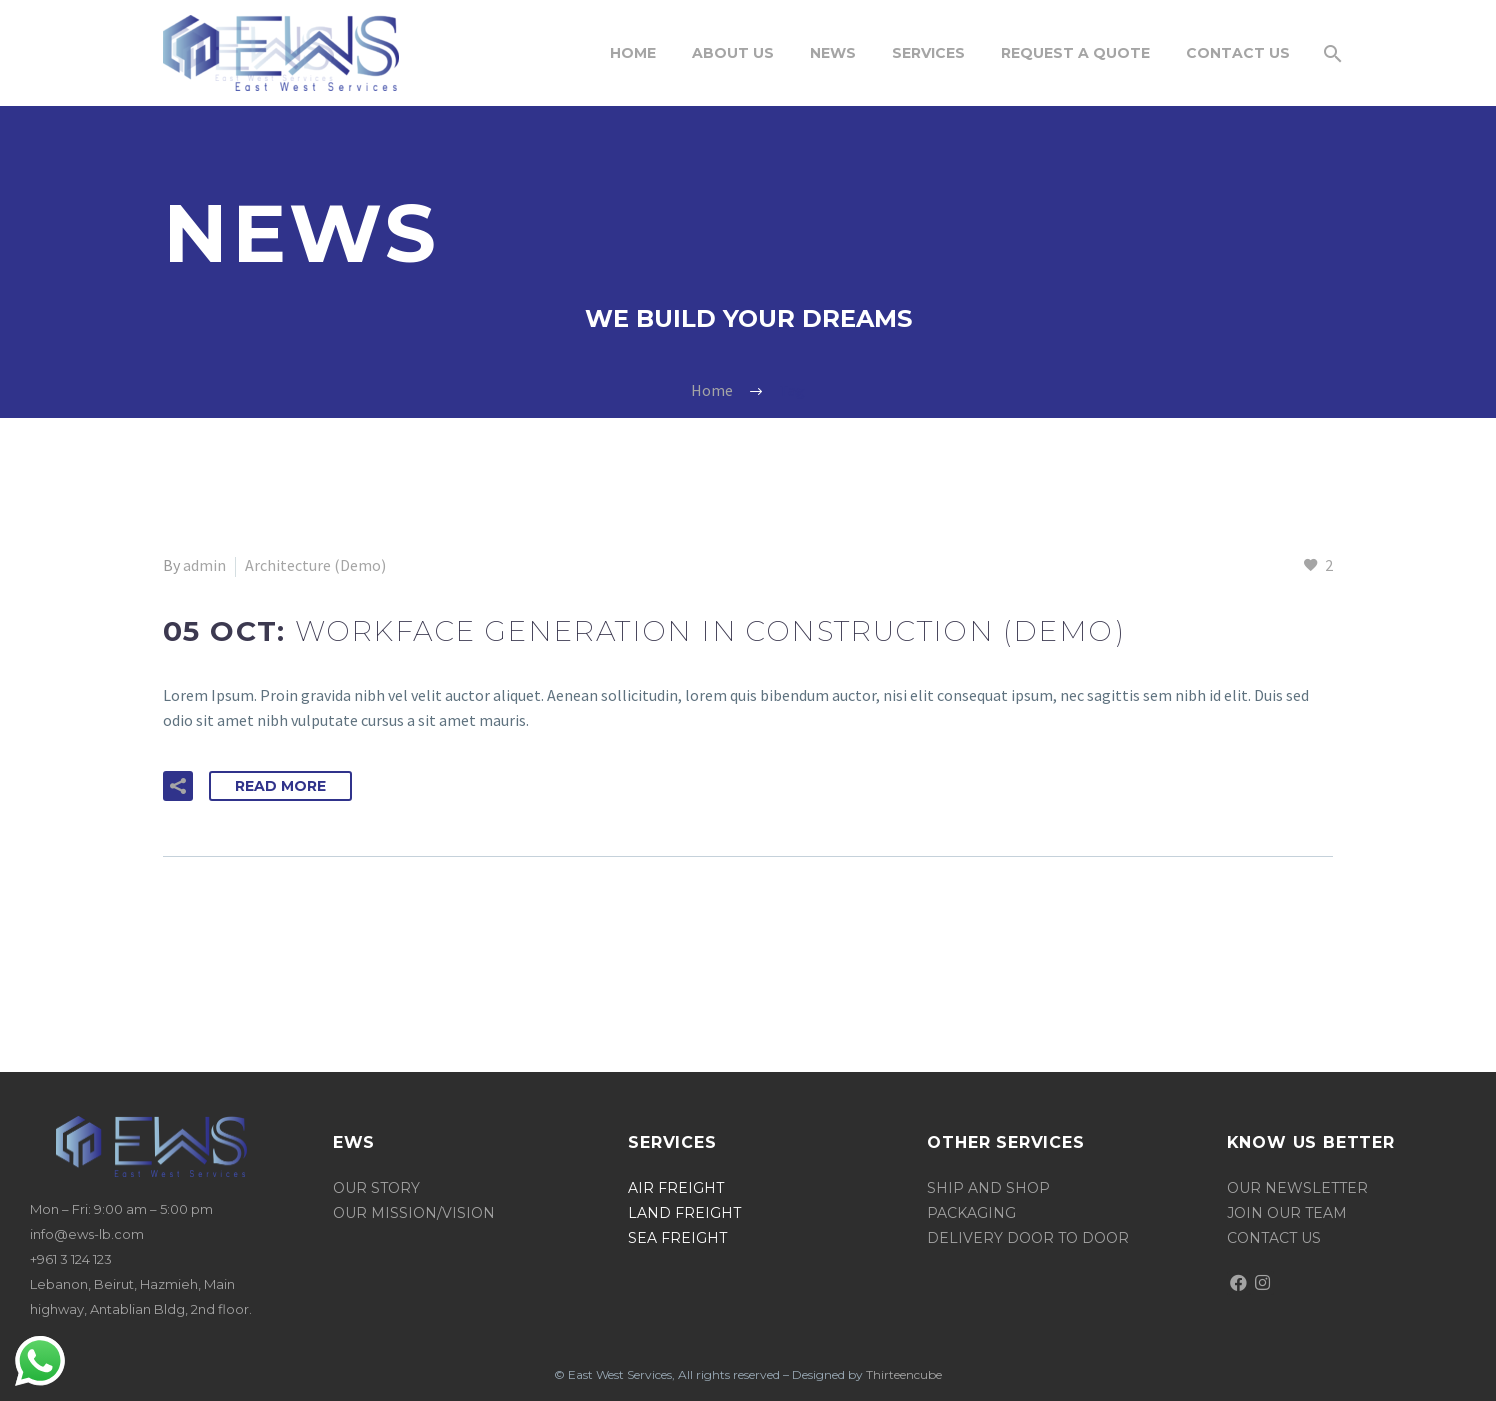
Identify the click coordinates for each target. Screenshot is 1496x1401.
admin (204, 565)
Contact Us (1238, 53)
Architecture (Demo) (315, 565)
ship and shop (988, 1188)
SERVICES (928, 53)
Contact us (1274, 1238)
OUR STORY (378, 1188)
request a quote (1075, 53)
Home (633, 53)
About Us (733, 53)
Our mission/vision (414, 1213)
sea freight (677, 1238)
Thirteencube (904, 1374)
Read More (280, 786)
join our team (1287, 1213)
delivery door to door (1028, 1238)
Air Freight (676, 1188)
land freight (684, 1213)
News (833, 53)
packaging (971, 1213)
